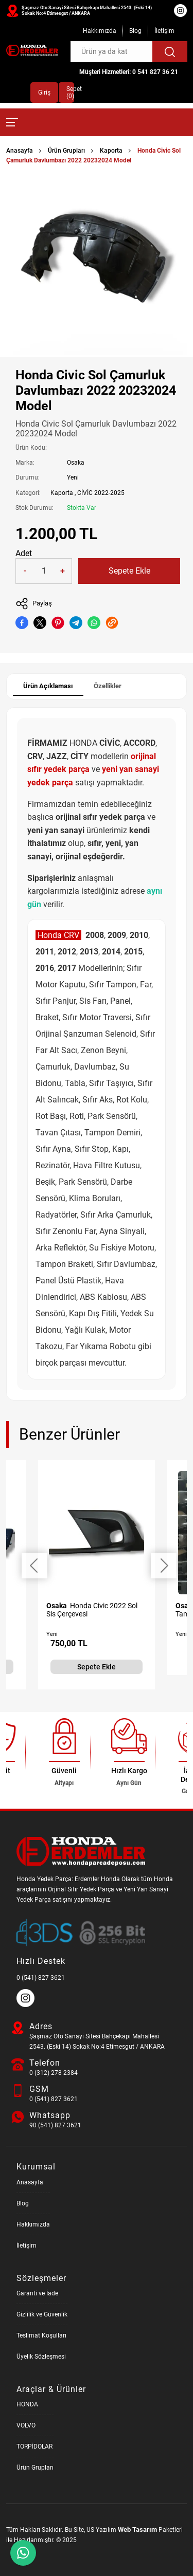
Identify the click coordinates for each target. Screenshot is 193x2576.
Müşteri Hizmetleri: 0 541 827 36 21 (128, 72)
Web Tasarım (137, 2529)
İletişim (164, 30)
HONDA (27, 2404)
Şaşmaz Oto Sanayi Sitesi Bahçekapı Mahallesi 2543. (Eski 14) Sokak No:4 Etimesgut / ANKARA (87, 10)
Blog (135, 30)
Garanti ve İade (37, 2293)
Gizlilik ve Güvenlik (41, 2314)
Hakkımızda (99, 30)
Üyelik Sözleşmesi (41, 2356)
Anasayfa (19, 150)
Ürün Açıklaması (48, 686)
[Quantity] (44, 571)
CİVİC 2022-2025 (101, 492)
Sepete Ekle (129, 571)
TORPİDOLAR (34, 2446)
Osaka (75, 462)
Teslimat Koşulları (41, 2335)
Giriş (44, 92)
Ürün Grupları (66, 150)
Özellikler (107, 686)
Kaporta (111, 150)
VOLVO (26, 2425)
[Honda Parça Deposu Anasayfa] (32, 50)
